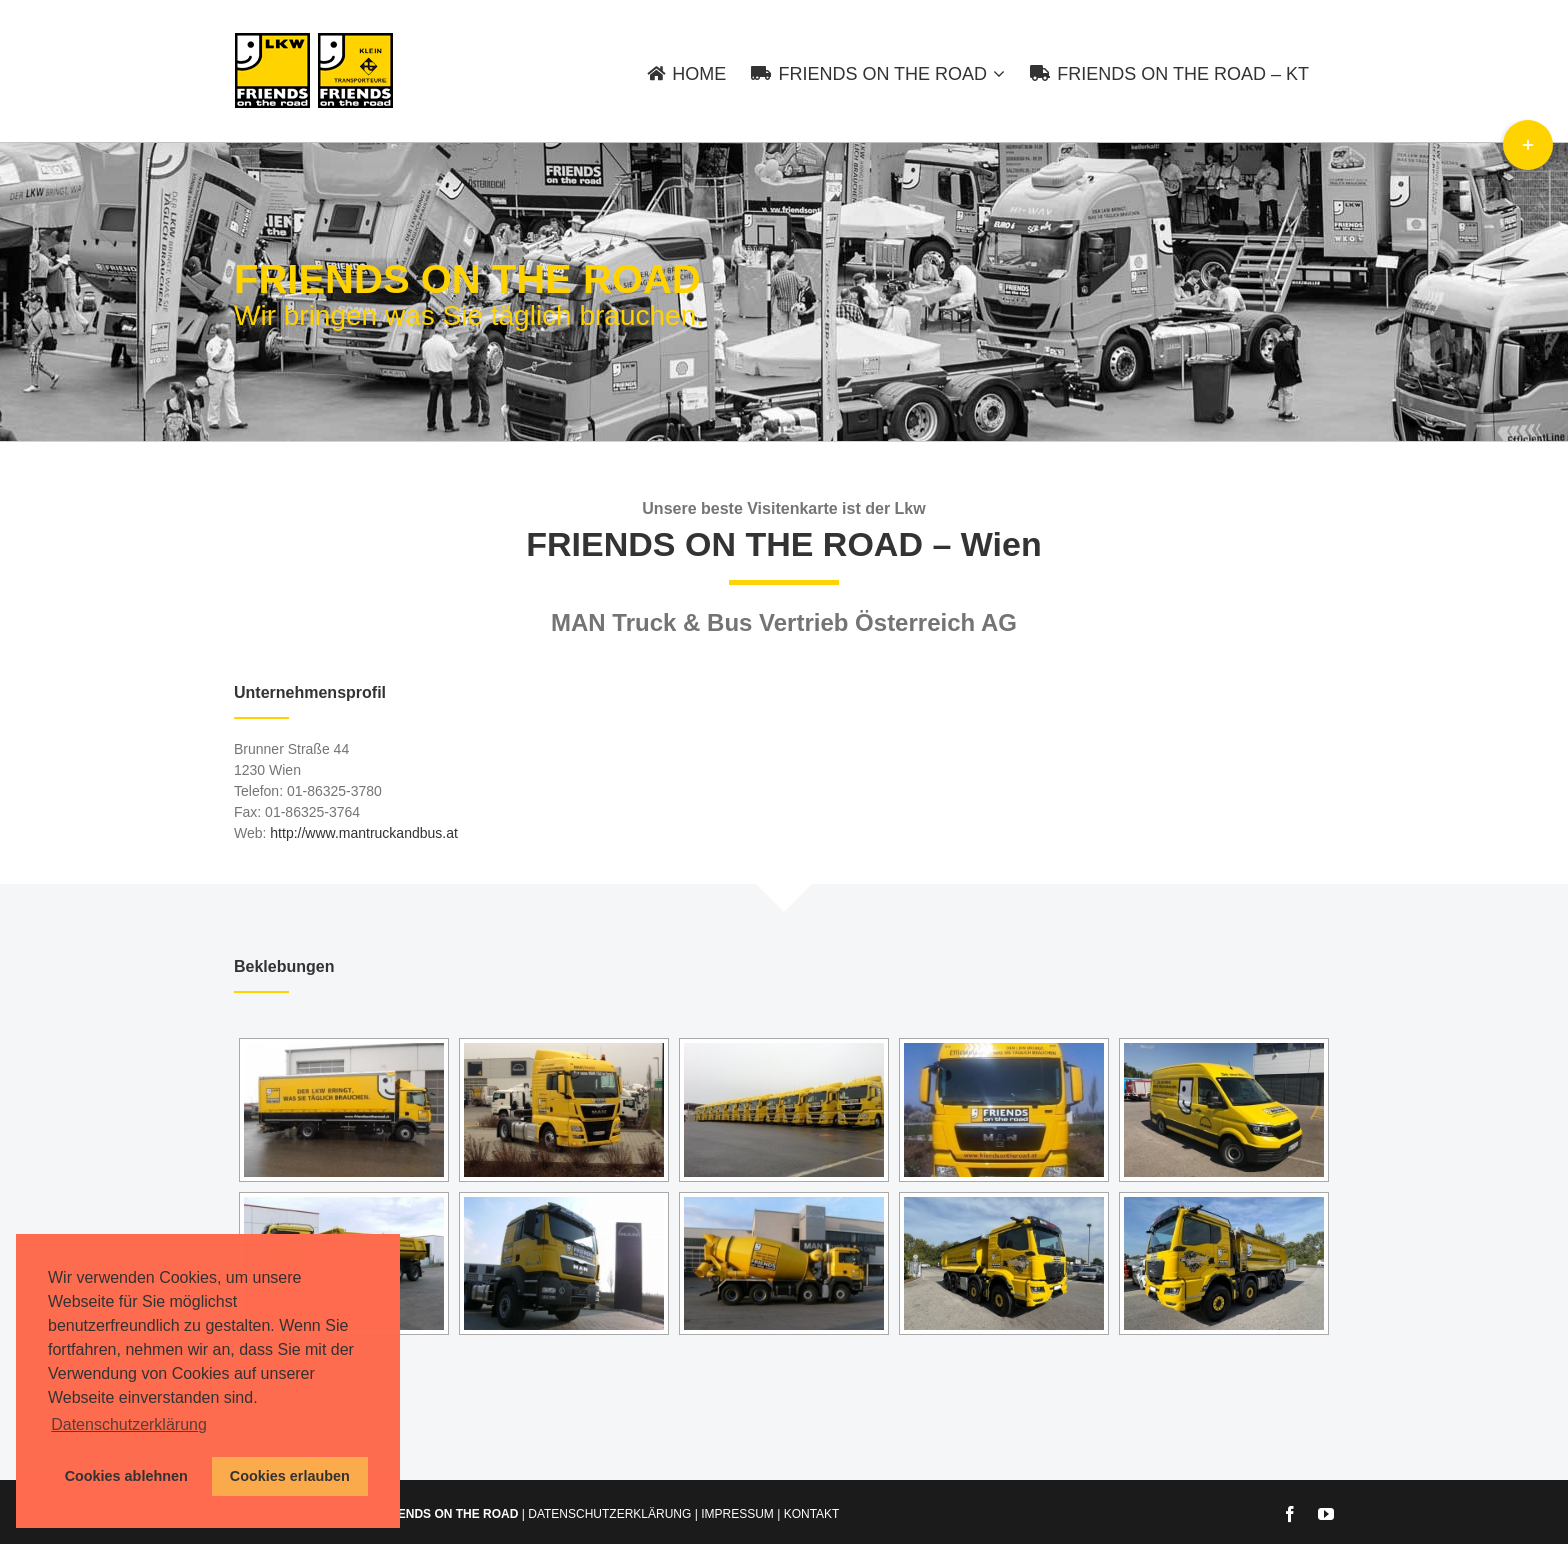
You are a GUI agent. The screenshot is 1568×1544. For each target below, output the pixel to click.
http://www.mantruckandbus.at (364, 833)
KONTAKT (812, 1514)
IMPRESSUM (737, 1514)
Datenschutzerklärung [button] (129, 1424)
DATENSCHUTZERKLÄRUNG (609, 1514)
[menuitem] (699, 71)
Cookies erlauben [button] (290, 1476)
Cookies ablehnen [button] (126, 1476)
